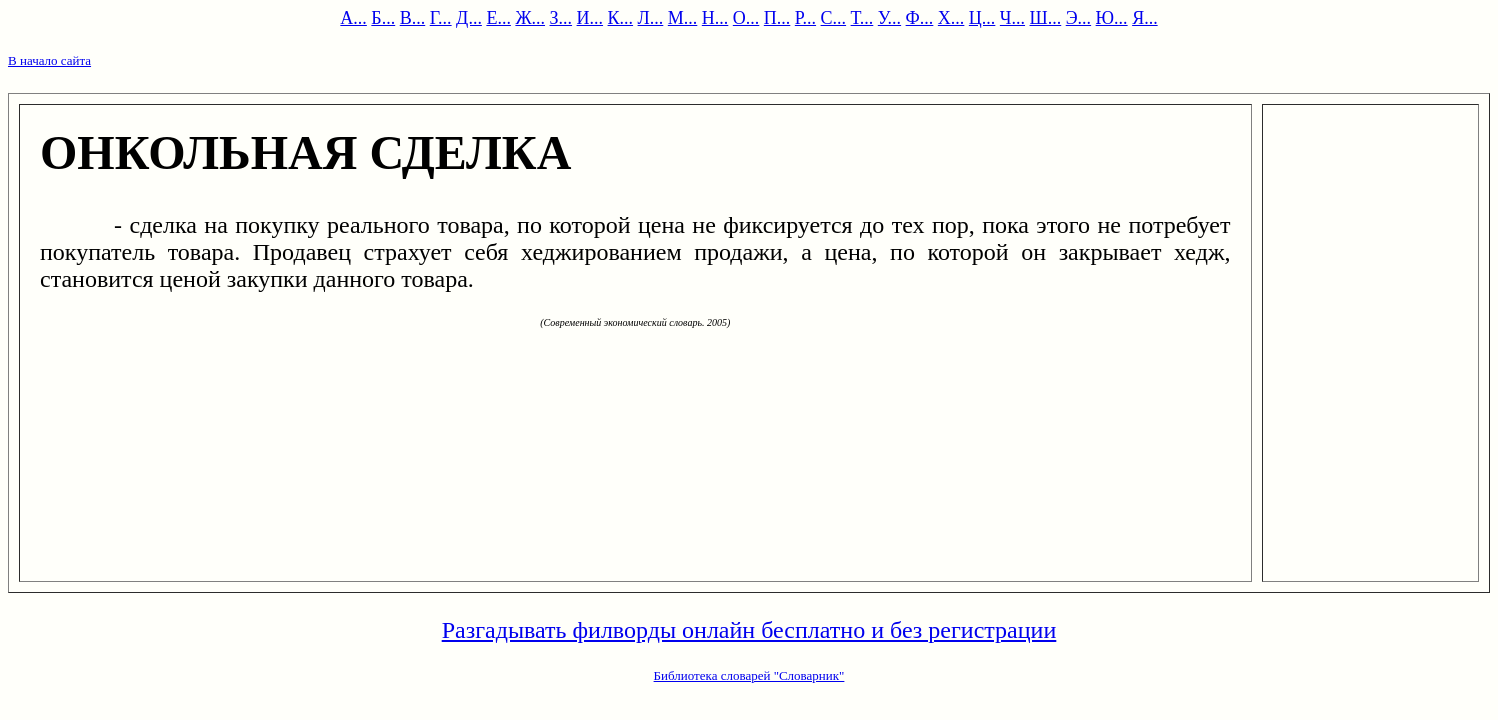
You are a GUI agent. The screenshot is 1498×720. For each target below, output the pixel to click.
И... (590, 18)
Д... (469, 18)
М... (683, 18)
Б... (383, 18)
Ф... (920, 18)
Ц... (982, 18)
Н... (715, 18)
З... (561, 18)
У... (889, 18)
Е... (498, 18)
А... (353, 18)
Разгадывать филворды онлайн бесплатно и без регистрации (749, 630)
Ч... (1012, 18)
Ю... (1112, 18)
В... (413, 18)
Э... (1078, 18)
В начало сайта (49, 60)
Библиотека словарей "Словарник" (749, 675)
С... (834, 18)
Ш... (1046, 18)
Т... (862, 18)
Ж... (530, 18)
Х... (951, 18)
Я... (1145, 18)
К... (621, 18)
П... (777, 18)
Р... (805, 18)
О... (746, 18)
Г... (441, 18)
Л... (651, 18)
